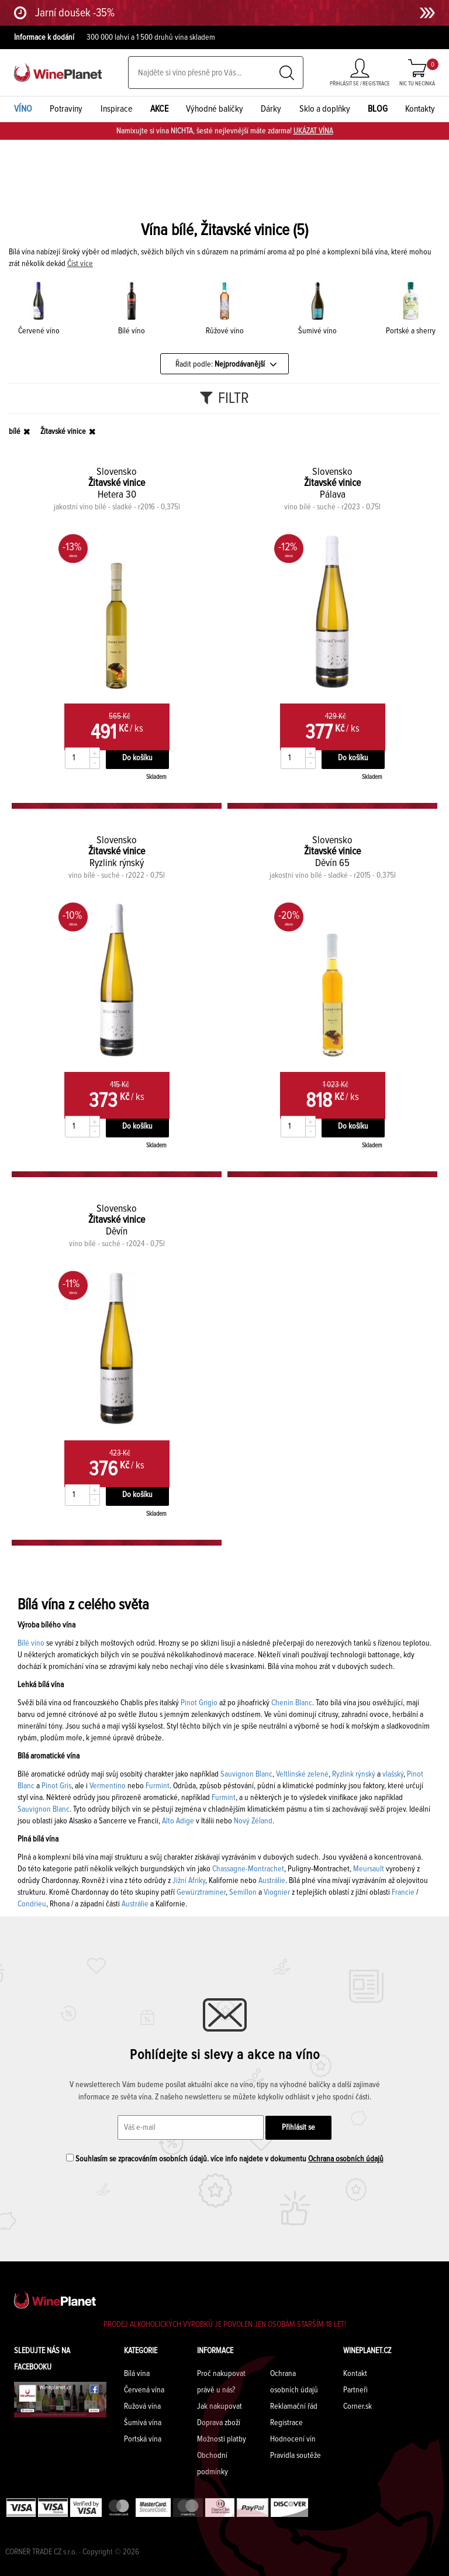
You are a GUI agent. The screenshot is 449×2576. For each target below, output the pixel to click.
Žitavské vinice (63, 431)
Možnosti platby (221, 2439)
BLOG (378, 108)
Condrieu (32, 1904)
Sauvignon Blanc (246, 1774)
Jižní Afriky (188, 1881)
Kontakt (355, 2374)
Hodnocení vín (293, 2439)
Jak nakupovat (219, 2406)
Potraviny (66, 108)
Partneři (355, 2390)
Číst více (80, 264)
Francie (403, 1892)
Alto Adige (178, 1821)
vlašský (392, 1774)
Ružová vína (142, 2406)
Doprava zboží (218, 2423)
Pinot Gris (56, 1786)
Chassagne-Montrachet (248, 1869)
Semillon (243, 1892)
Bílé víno (31, 1643)
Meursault (368, 1869)
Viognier (277, 1892)
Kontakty (420, 108)
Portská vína (142, 2439)
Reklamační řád (293, 2406)
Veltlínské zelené (302, 1774)
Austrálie (271, 1881)
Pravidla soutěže (295, 2455)
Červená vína (144, 2390)
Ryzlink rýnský (353, 1774)
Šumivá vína (142, 2423)
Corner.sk (357, 2406)
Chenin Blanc (291, 1703)
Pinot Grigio (199, 1703)
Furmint (158, 1786)
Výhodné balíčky (214, 108)
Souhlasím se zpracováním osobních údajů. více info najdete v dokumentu (225, 2158)
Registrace (286, 2423)
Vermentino (107, 1786)
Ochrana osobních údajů (346, 2159)
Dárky (271, 108)
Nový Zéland (253, 1821)
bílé (14, 431)
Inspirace (117, 108)
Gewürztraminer (201, 1892)
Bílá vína (137, 2374)
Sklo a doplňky (324, 108)
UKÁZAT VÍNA (313, 131)
